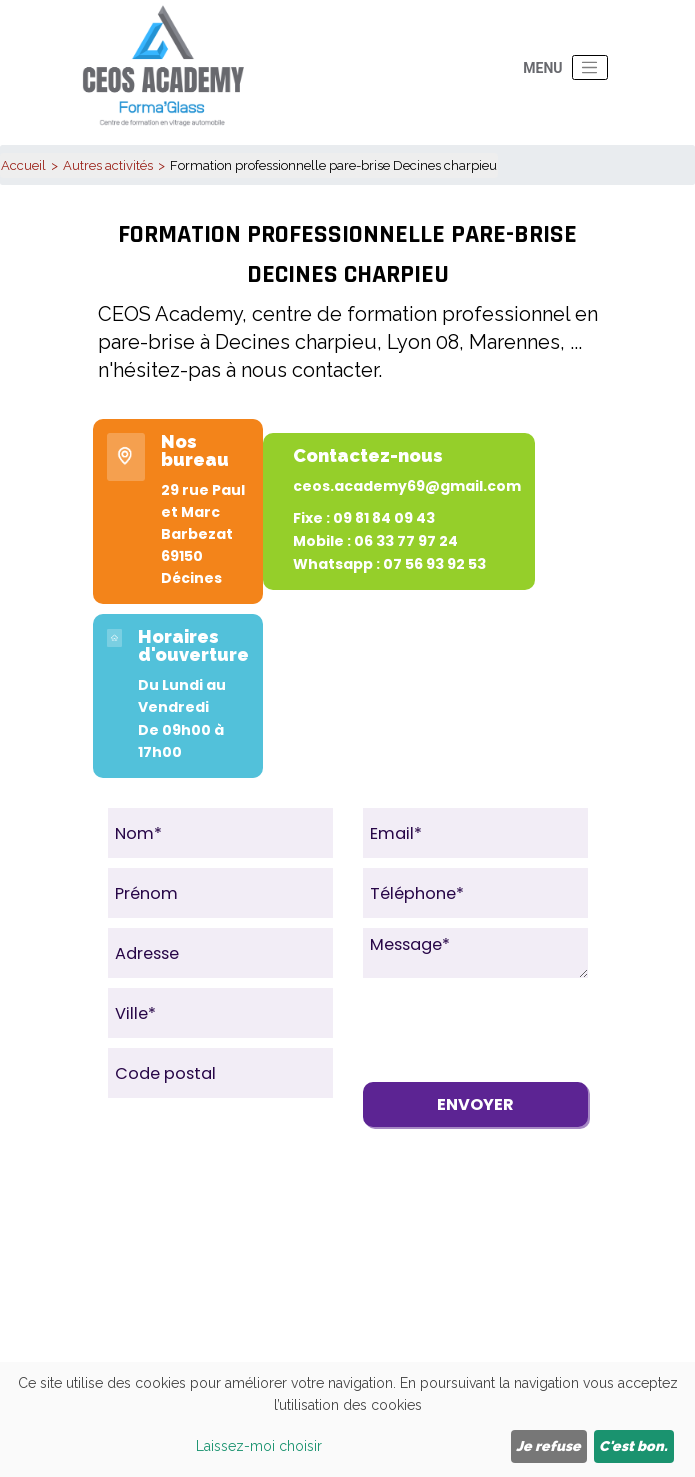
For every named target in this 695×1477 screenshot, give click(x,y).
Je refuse (548, 1446)
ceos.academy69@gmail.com (407, 486)
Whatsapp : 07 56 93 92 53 (389, 564)
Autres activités (108, 165)
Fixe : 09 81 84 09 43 (364, 518)
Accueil (23, 165)
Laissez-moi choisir (259, 1446)
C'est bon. (633, 1446)
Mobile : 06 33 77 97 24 (375, 541)
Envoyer (475, 1104)
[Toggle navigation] (590, 68)
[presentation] (515, 1027)
